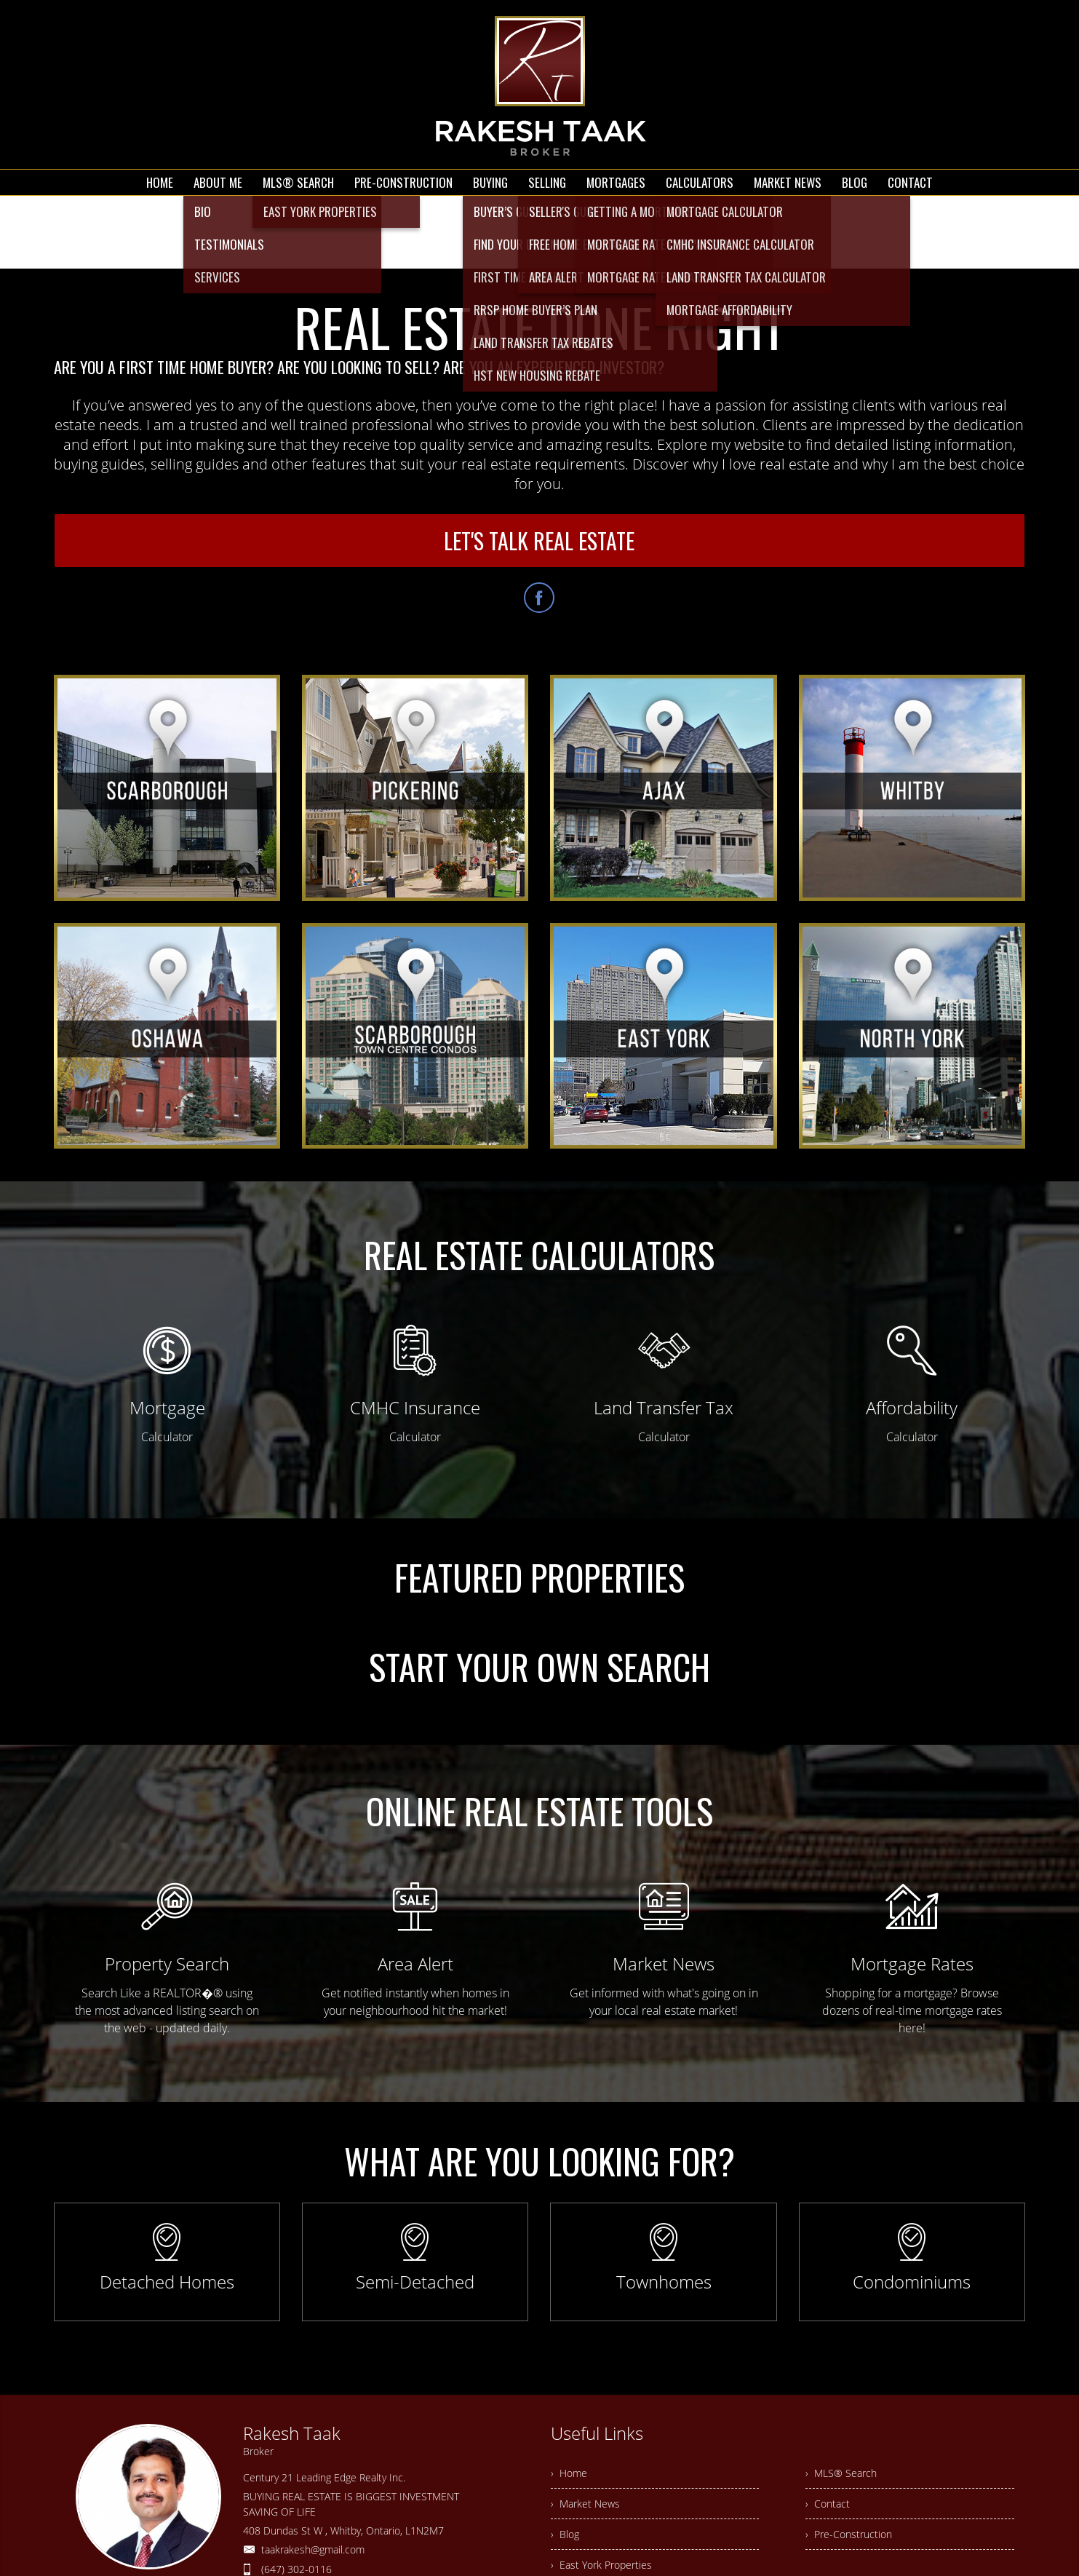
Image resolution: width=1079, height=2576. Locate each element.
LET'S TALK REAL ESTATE (539, 540)
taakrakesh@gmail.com (313, 2549)
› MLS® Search (841, 2473)
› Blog (565, 2534)
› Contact (827, 2503)
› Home (569, 2473)
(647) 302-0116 (296, 2569)
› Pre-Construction (848, 2534)
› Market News (585, 2503)
